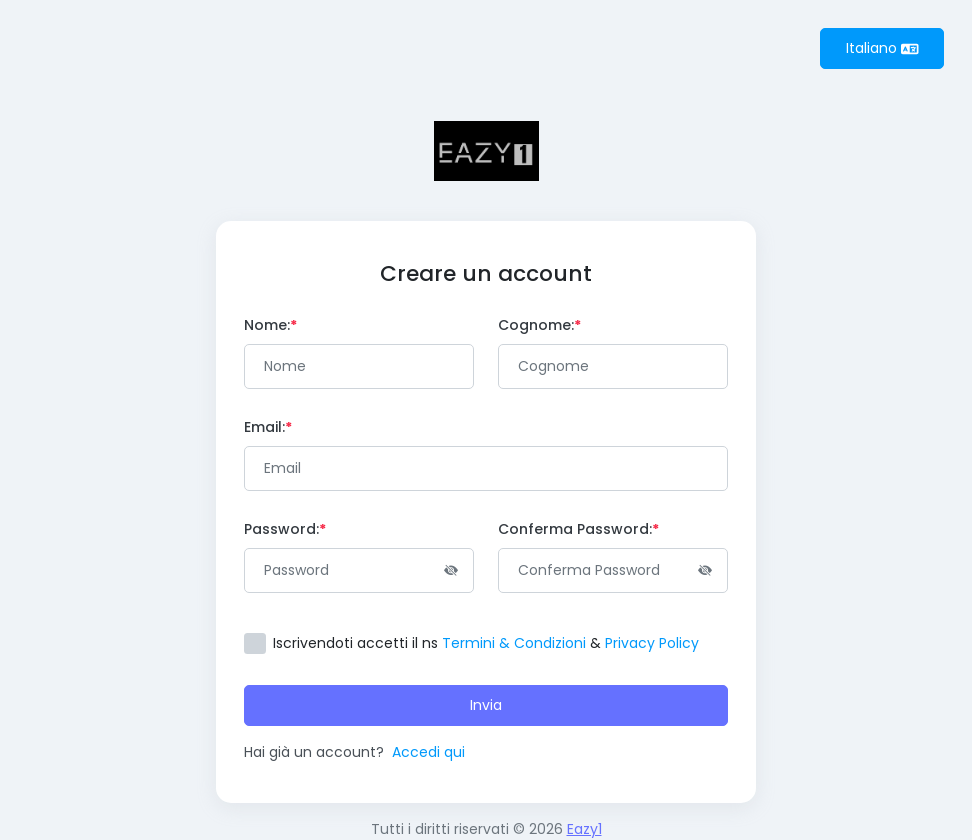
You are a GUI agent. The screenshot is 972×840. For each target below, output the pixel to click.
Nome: (270, 325)
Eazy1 (584, 829)
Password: (285, 529)
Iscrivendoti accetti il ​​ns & (486, 643)
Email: (268, 427)
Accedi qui (428, 752)
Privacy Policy (652, 643)
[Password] (359, 570)
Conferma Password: (578, 529)
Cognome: (539, 325)
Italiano (882, 48)
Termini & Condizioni (514, 643)
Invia (486, 705)
